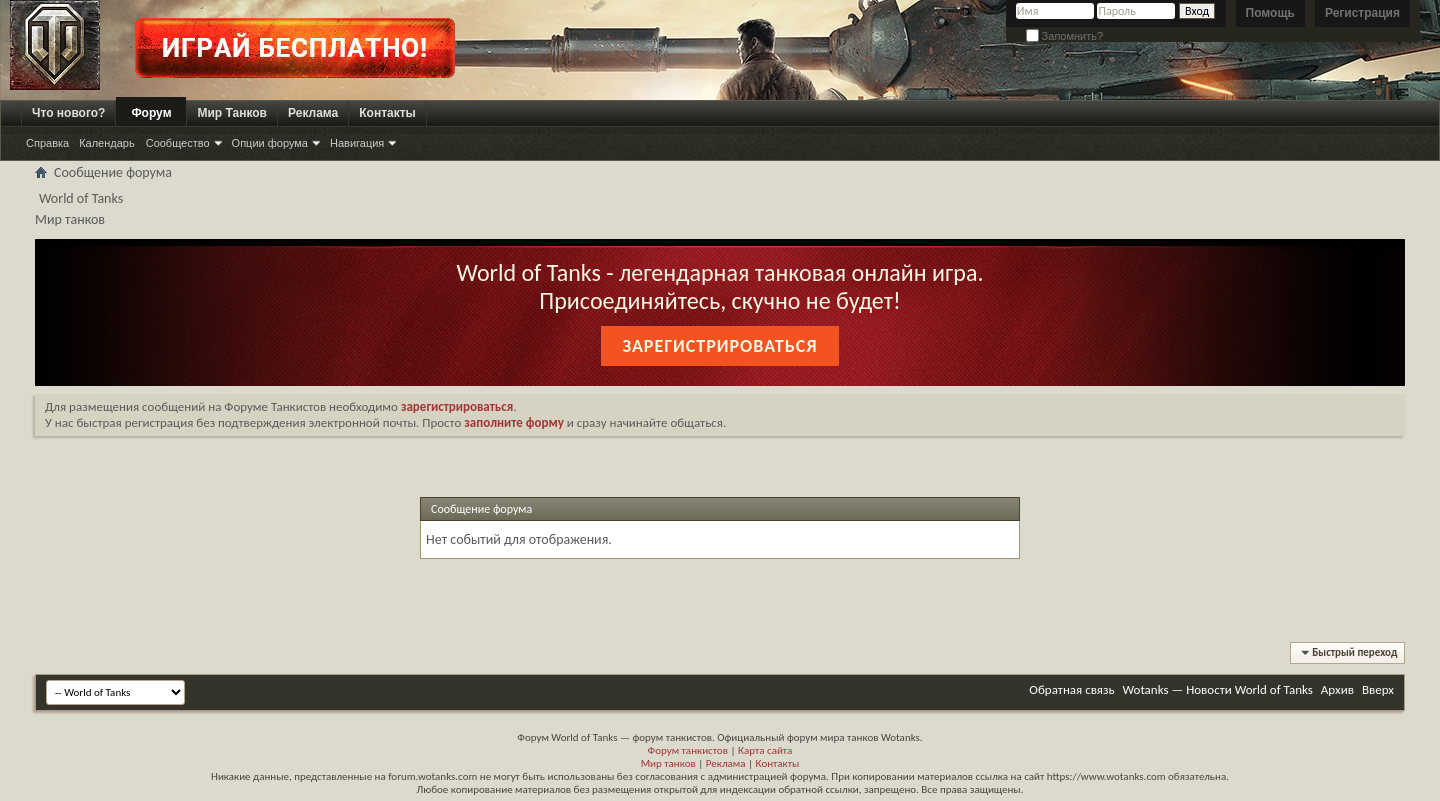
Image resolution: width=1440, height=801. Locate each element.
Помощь (1270, 13)
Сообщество (178, 143)
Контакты (387, 113)
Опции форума (270, 143)
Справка (47, 143)
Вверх (1378, 689)
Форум (151, 113)
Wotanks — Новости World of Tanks (1218, 689)
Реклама (313, 113)
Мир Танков (232, 113)
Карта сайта (765, 750)
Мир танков (668, 763)
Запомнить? (1065, 36)
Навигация (357, 143)
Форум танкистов (688, 750)
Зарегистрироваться (719, 346)
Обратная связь (1071, 689)
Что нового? (68, 113)
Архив (1337, 689)
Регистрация (1362, 13)
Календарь (107, 143)
